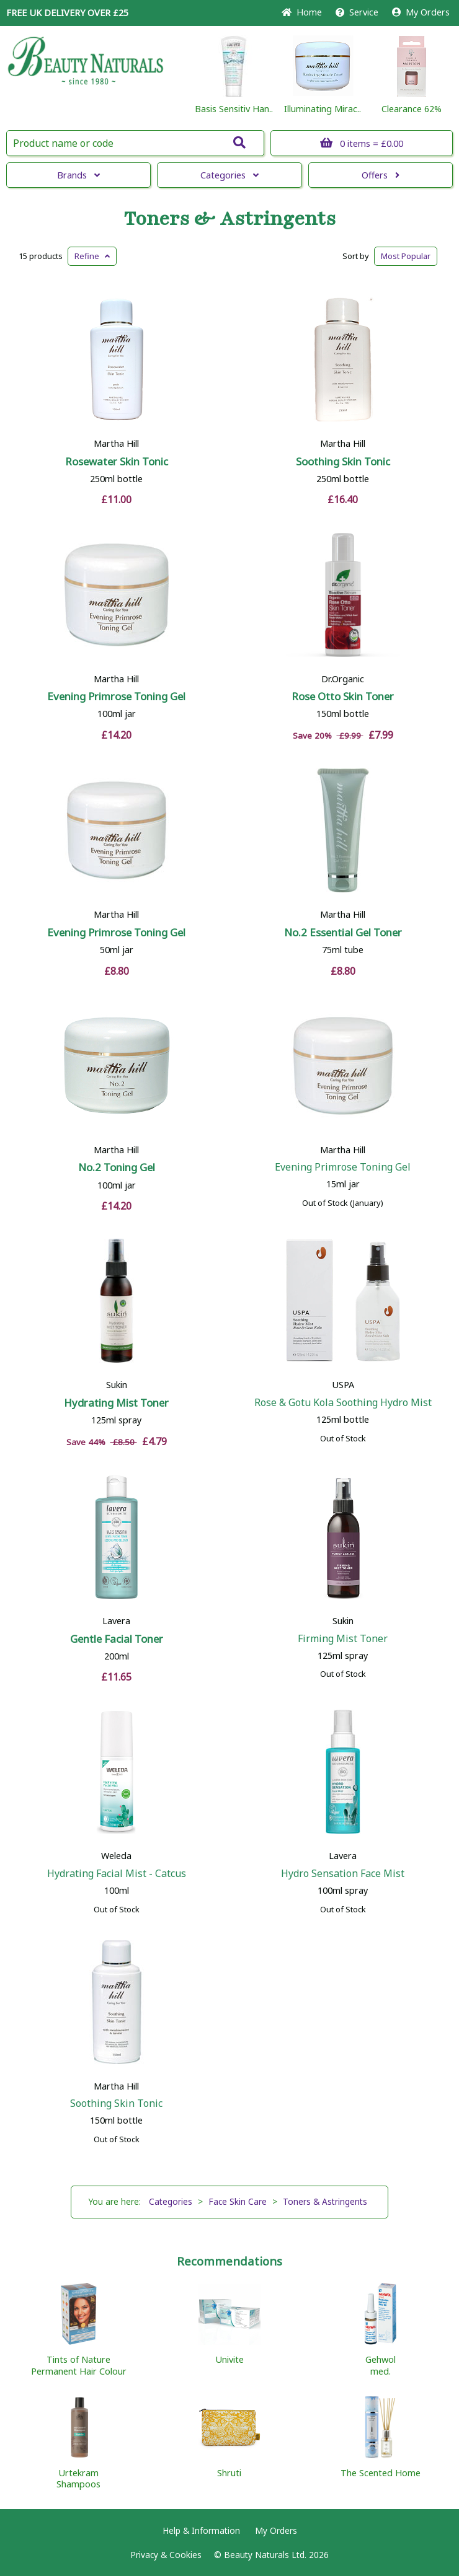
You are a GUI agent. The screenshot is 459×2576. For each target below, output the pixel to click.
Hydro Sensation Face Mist (342, 1873)
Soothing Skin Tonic (343, 461)
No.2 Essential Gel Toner (343, 932)
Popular (405, 256)
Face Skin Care (237, 2201)
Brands (78, 175)
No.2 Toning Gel (116, 1167)
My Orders (421, 12)
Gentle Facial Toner (116, 1639)
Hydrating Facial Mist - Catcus (116, 1873)
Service (357, 12)
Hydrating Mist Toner (116, 1403)
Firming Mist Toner (343, 1638)
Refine (92, 256)
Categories (229, 175)
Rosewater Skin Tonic (116, 461)
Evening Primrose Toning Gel (116, 696)
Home (302, 12)
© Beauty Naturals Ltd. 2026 (271, 2555)
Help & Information (201, 2530)
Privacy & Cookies (166, 2555)
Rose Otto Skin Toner (343, 696)
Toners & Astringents (230, 218)
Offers (380, 175)
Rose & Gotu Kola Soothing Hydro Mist (343, 1402)
